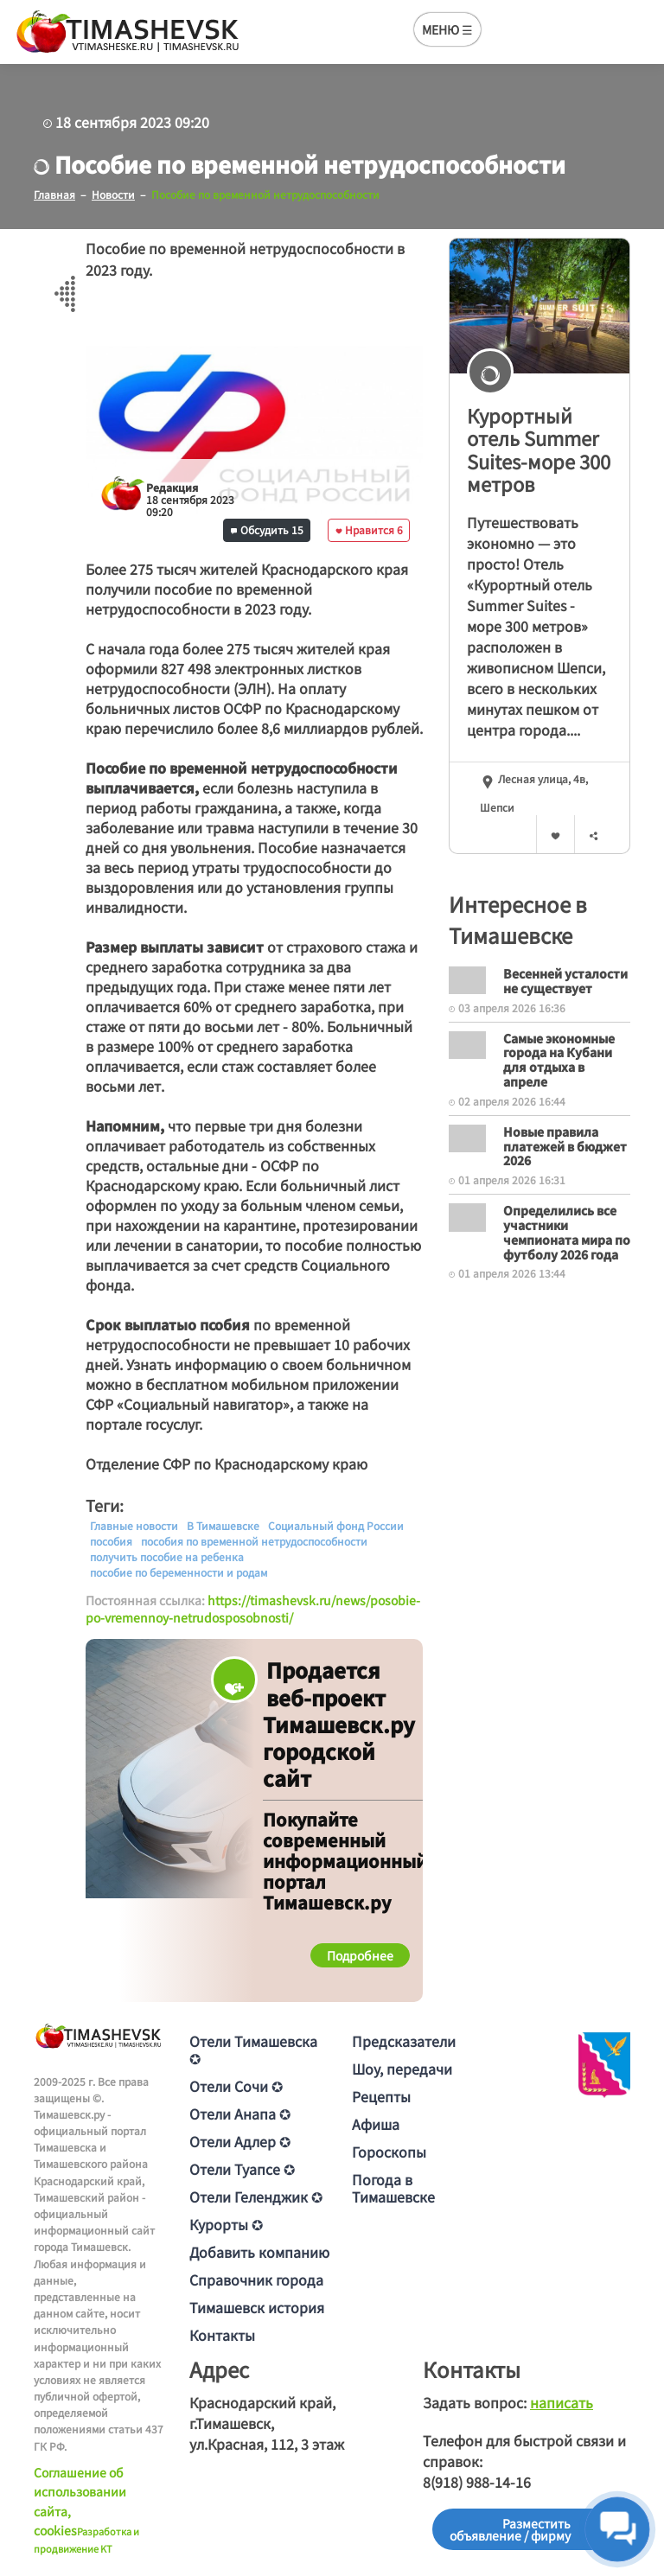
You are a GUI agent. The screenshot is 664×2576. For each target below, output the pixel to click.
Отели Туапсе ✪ (242, 2168)
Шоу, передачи (402, 2068)
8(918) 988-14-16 (477, 2481)
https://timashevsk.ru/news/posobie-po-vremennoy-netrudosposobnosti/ (253, 1608)
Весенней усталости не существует (565, 981)
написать (561, 2402)
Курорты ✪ (226, 2224)
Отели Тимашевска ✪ (253, 2049)
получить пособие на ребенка (167, 1557)
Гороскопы (389, 2151)
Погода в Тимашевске (393, 2188)
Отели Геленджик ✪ (255, 2196)
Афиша (375, 2124)
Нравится (369, 529)
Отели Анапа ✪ (239, 2113)
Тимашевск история (256, 2307)
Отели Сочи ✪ (236, 2086)
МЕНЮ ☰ (447, 29)
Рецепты (381, 2096)
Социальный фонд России (336, 1526)
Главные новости (134, 1526)
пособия (111, 1541)
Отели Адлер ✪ (239, 2141)
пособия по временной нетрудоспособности (254, 1541)
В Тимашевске (223, 1526)
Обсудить (267, 529)
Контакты (222, 2334)
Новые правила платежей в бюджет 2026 (565, 1146)
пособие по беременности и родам (178, 1572)
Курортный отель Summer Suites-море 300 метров (538, 449)
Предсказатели (404, 2041)
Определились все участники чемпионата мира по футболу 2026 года (566, 1232)
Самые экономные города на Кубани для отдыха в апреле (559, 1060)
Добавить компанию (259, 2251)
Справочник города (256, 2279)
